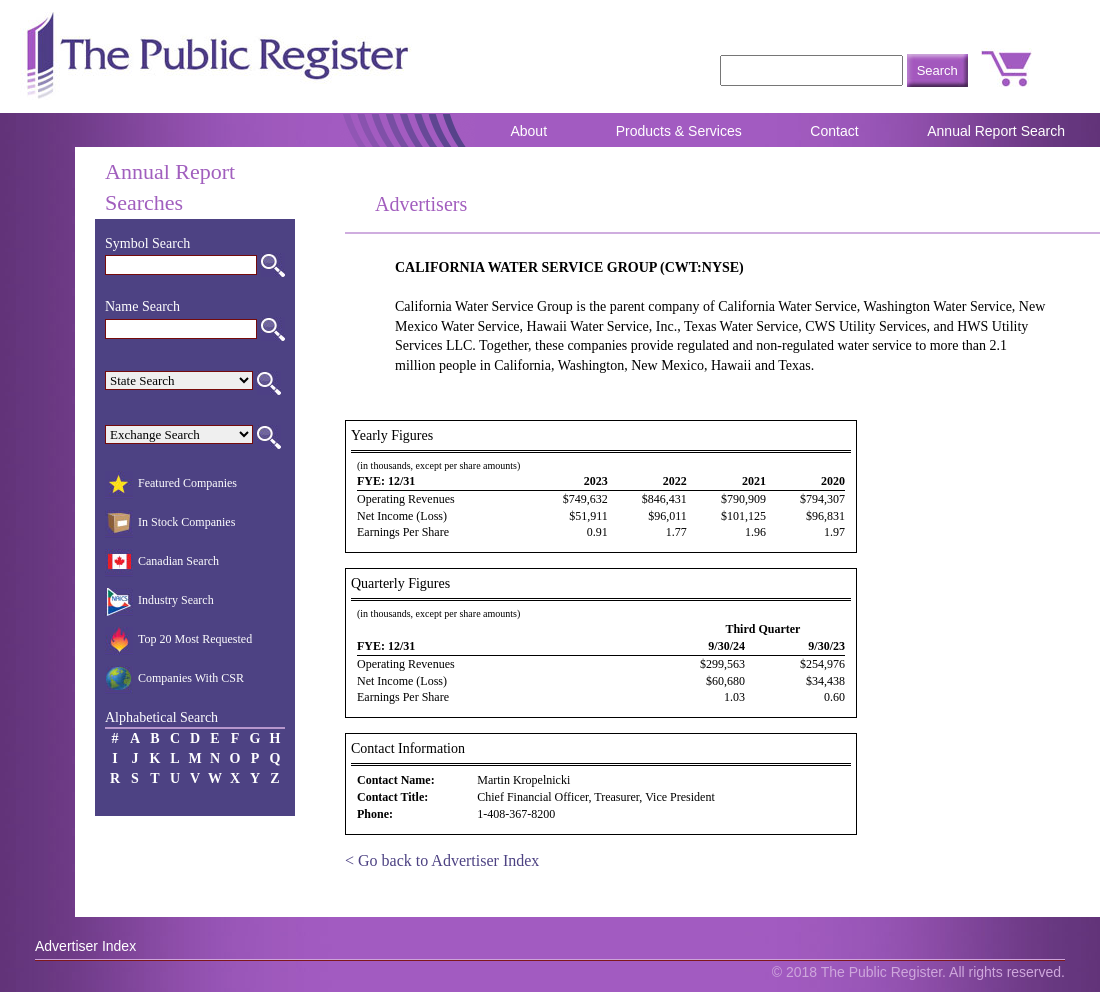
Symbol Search (147, 243)
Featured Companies (171, 485)
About (528, 131)
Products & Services (679, 131)
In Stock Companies (170, 524)
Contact (834, 131)
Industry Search (159, 602)
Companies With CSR (174, 680)
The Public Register (216, 56)
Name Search (142, 306)
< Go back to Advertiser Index (442, 860)
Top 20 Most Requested (178, 641)
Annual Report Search (996, 131)
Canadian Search (162, 563)
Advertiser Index (85, 946)
